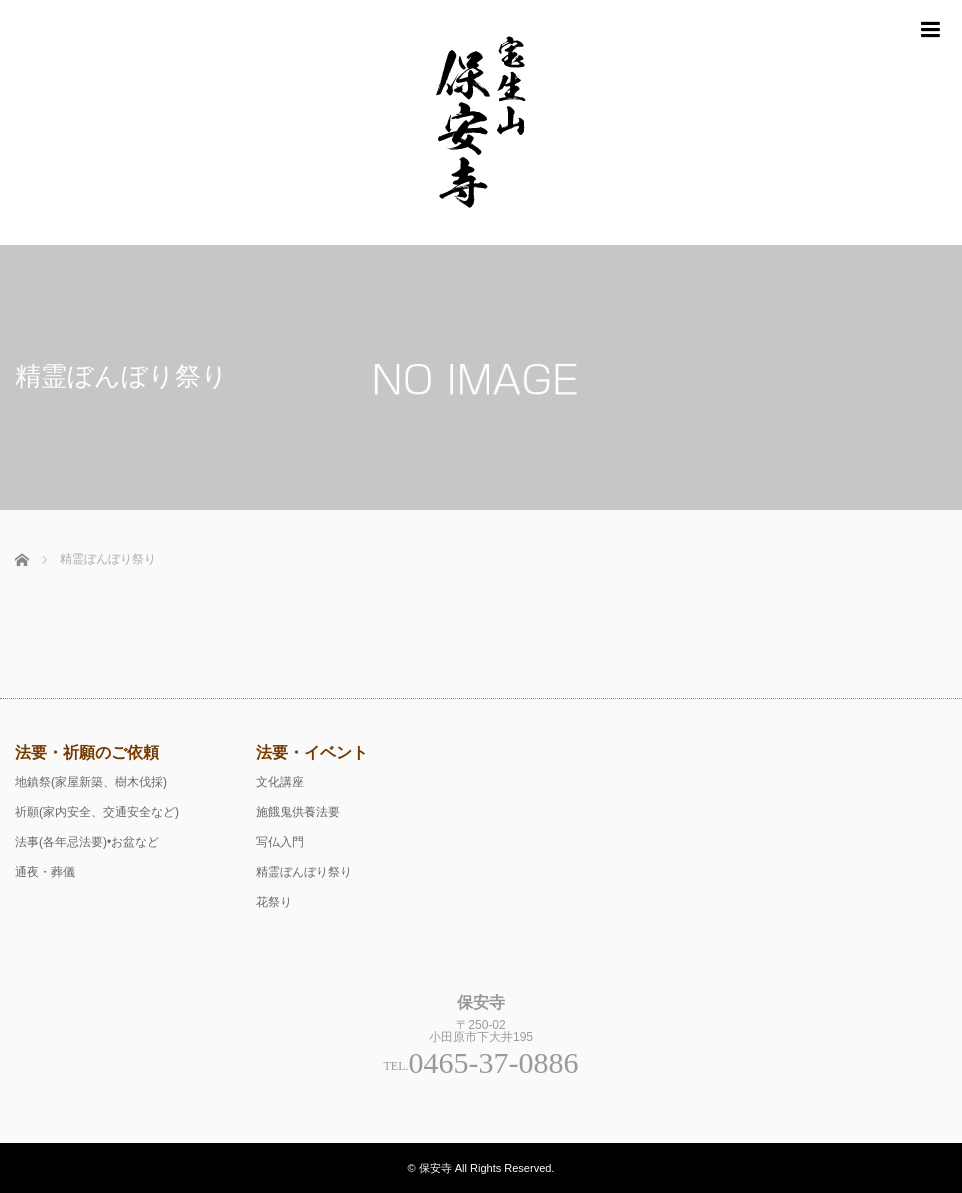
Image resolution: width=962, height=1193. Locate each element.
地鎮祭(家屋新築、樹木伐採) (91, 782)
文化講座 (280, 782)
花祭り (274, 902)
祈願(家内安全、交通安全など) (97, 812)
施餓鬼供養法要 (298, 812)
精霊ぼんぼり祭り (304, 872)
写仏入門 (280, 842)
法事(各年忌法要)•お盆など (87, 842)
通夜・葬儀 (45, 872)
